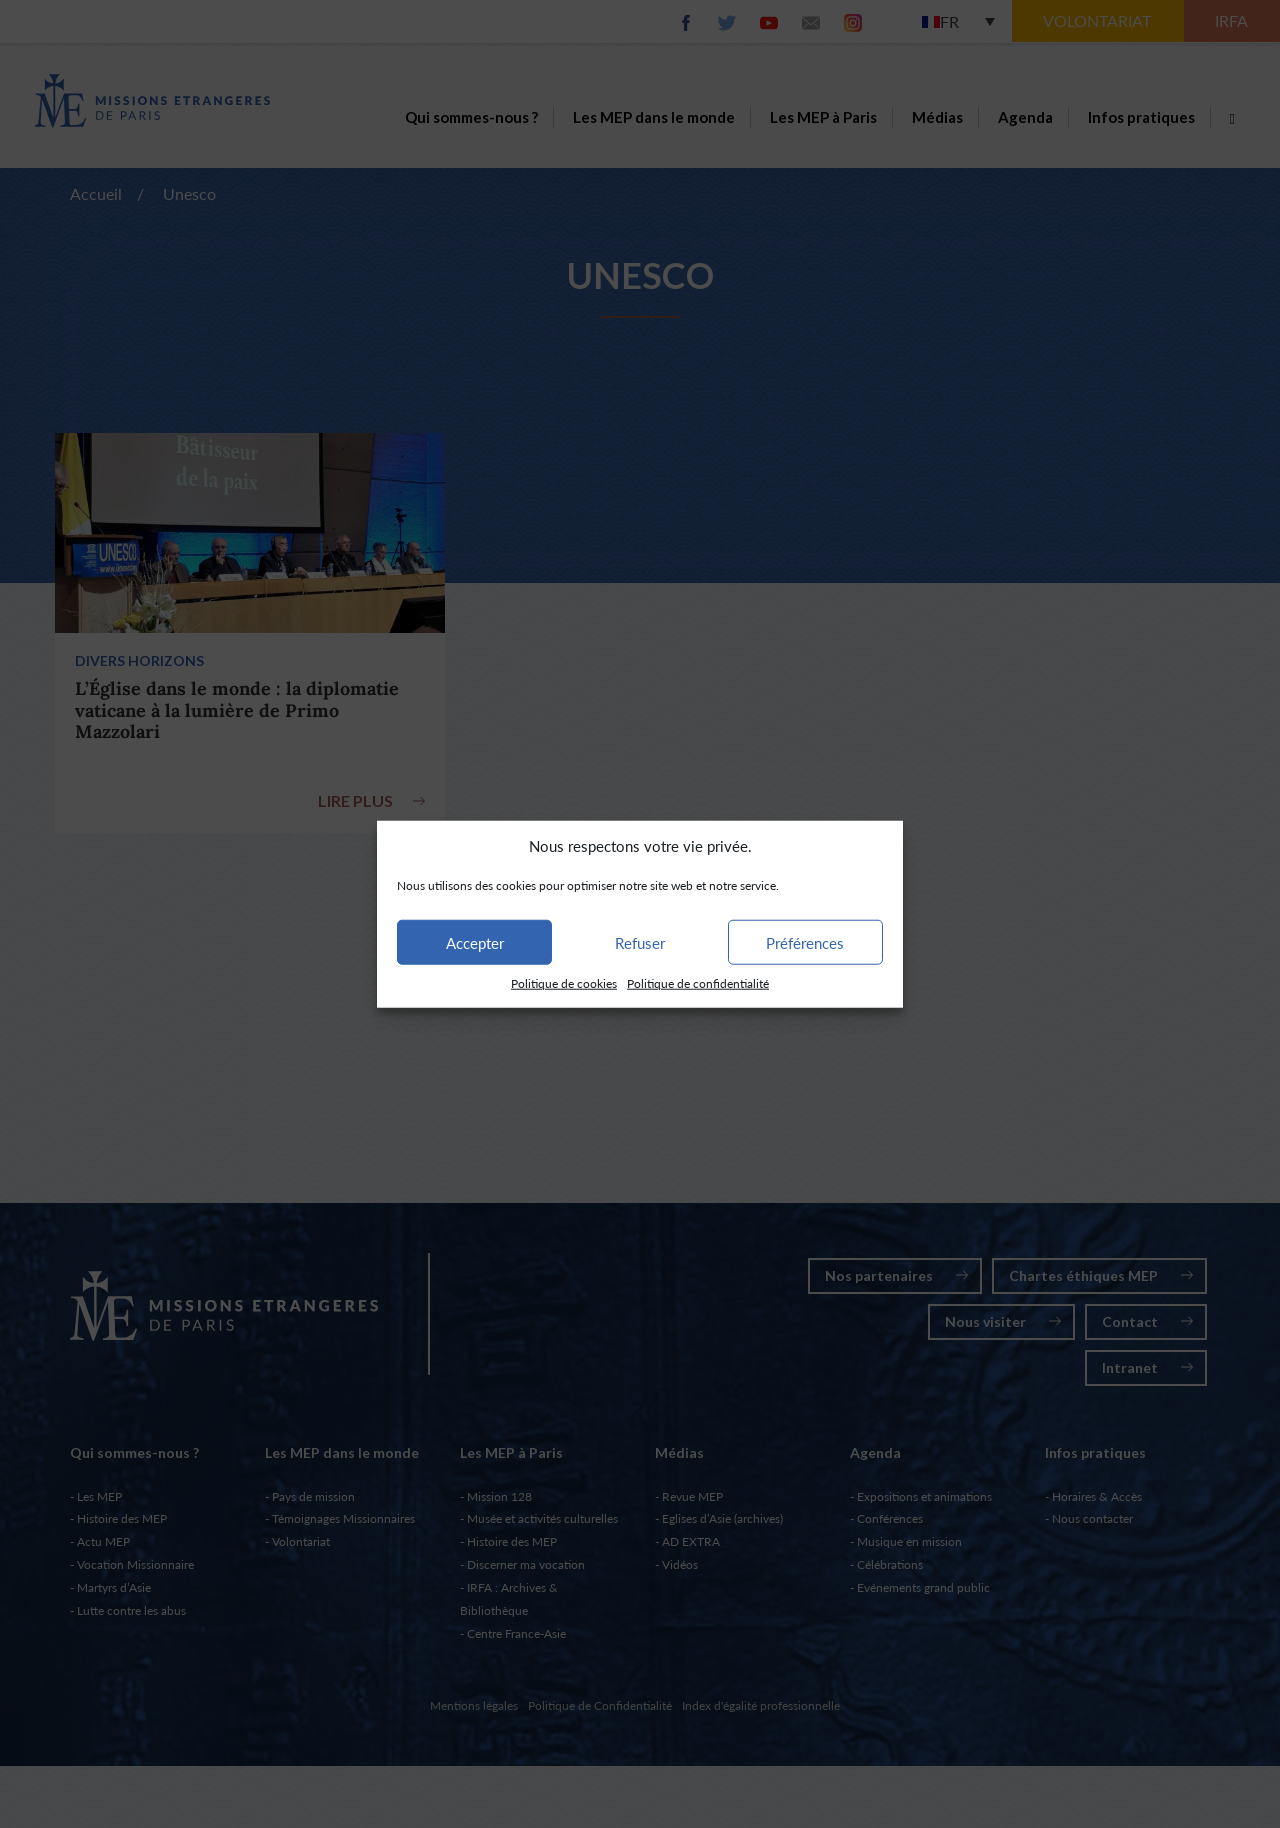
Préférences (805, 943)
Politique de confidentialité (698, 983)
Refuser (640, 943)
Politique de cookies (564, 983)
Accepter (475, 943)
